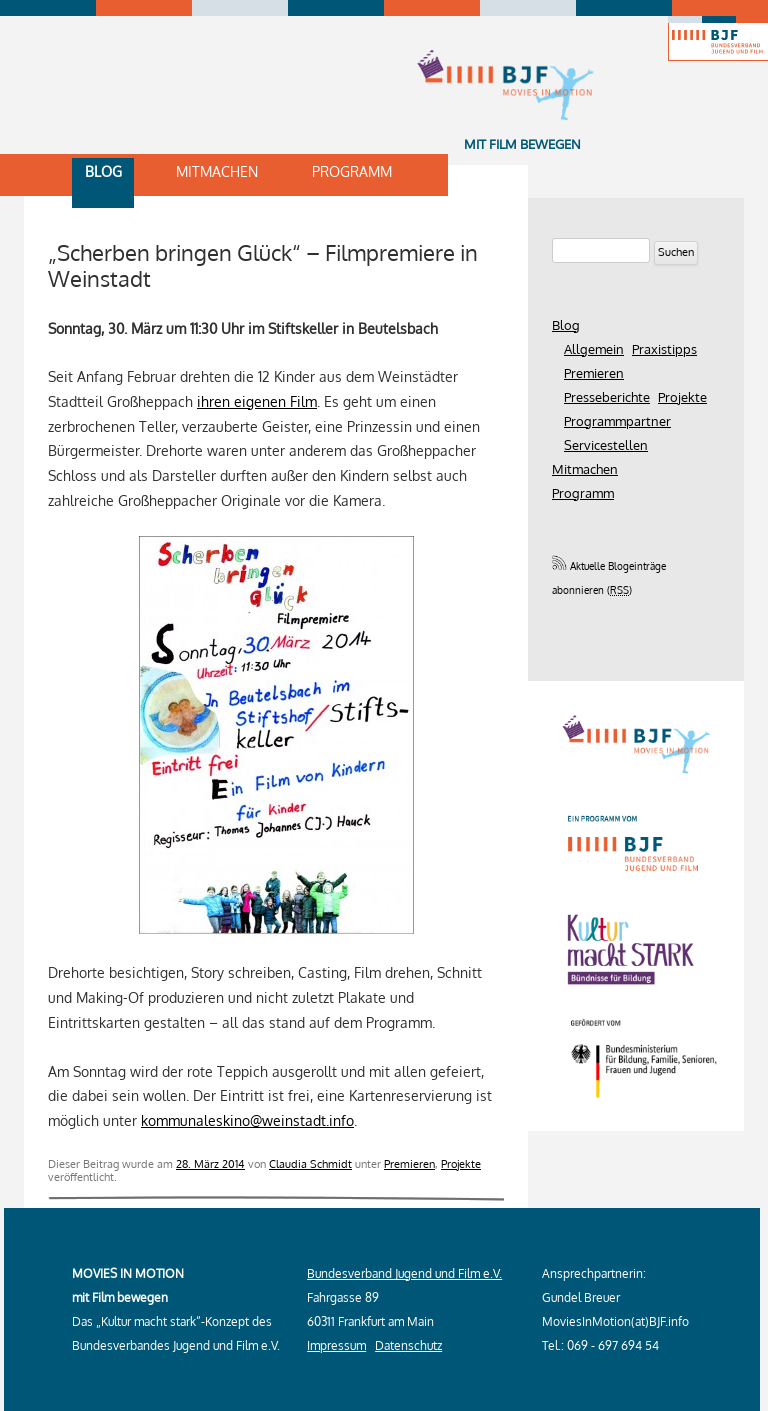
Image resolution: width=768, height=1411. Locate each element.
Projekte (461, 1163)
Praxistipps (664, 349)
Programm (352, 171)
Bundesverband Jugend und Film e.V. (404, 1273)
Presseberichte (607, 397)
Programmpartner (617, 421)
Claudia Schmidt (310, 1163)
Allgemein (594, 349)
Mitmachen (217, 171)
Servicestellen (606, 445)
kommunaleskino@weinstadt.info (247, 1120)
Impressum (336, 1345)
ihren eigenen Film (257, 401)
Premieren (409, 1163)
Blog (103, 171)
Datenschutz (408, 1345)
